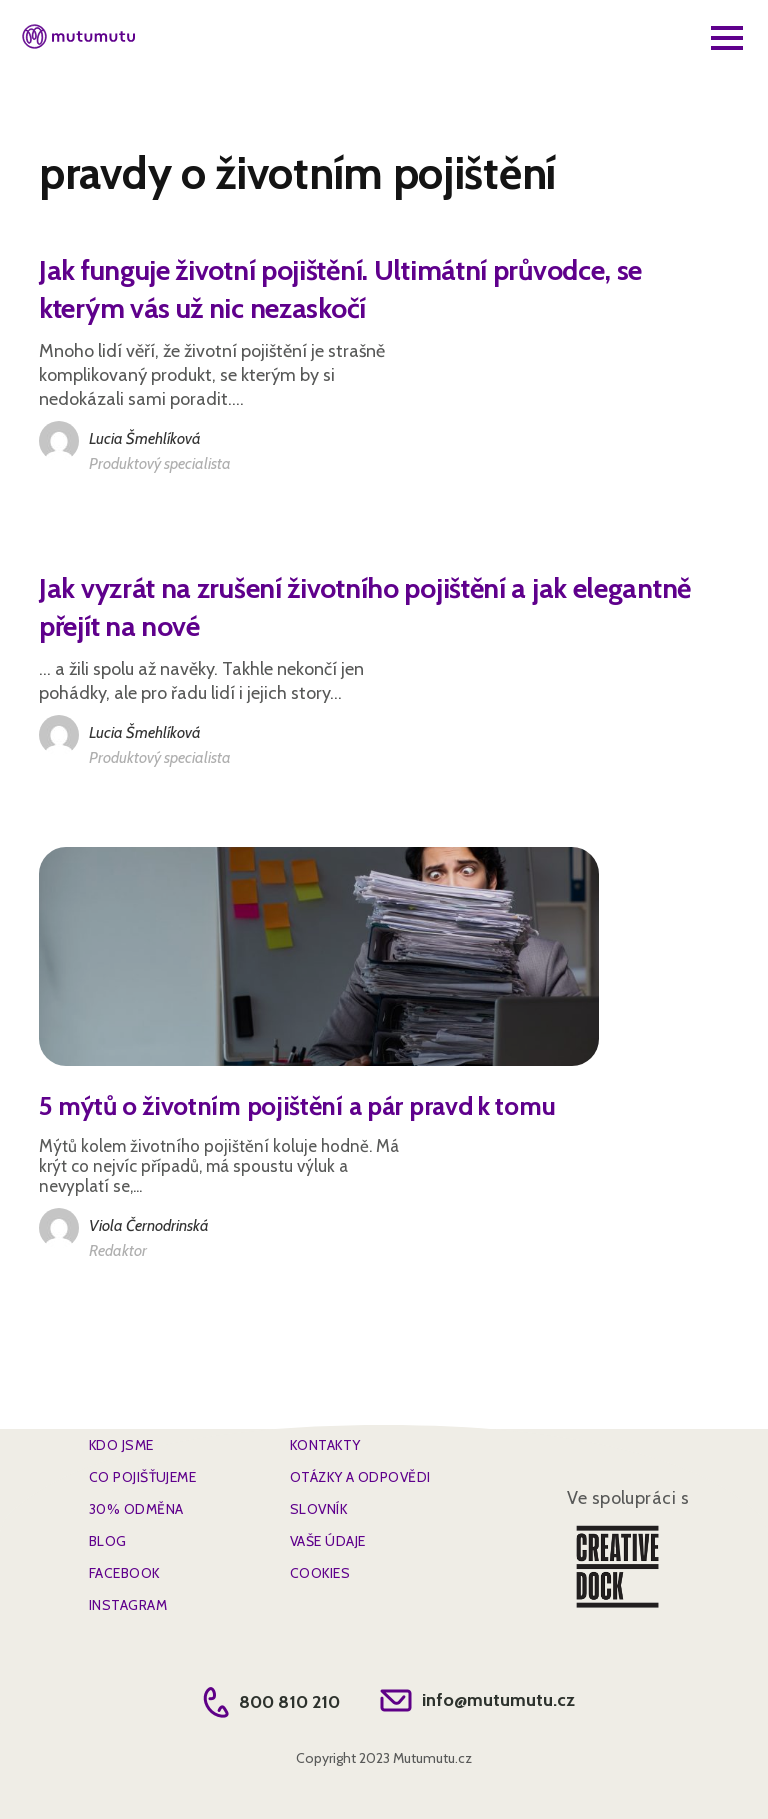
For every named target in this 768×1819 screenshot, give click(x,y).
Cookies (320, 1573)
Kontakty (325, 1445)
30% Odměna (136, 1509)
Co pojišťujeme (142, 1477)
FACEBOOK (124, 1573)
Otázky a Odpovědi (360, 1477)
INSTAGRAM (128, 1605)
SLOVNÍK (318, 1509)
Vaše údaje (327, 1541)
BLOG (108, 1541)
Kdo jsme (121, 1445)
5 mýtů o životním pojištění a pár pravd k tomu (297, 1106)
